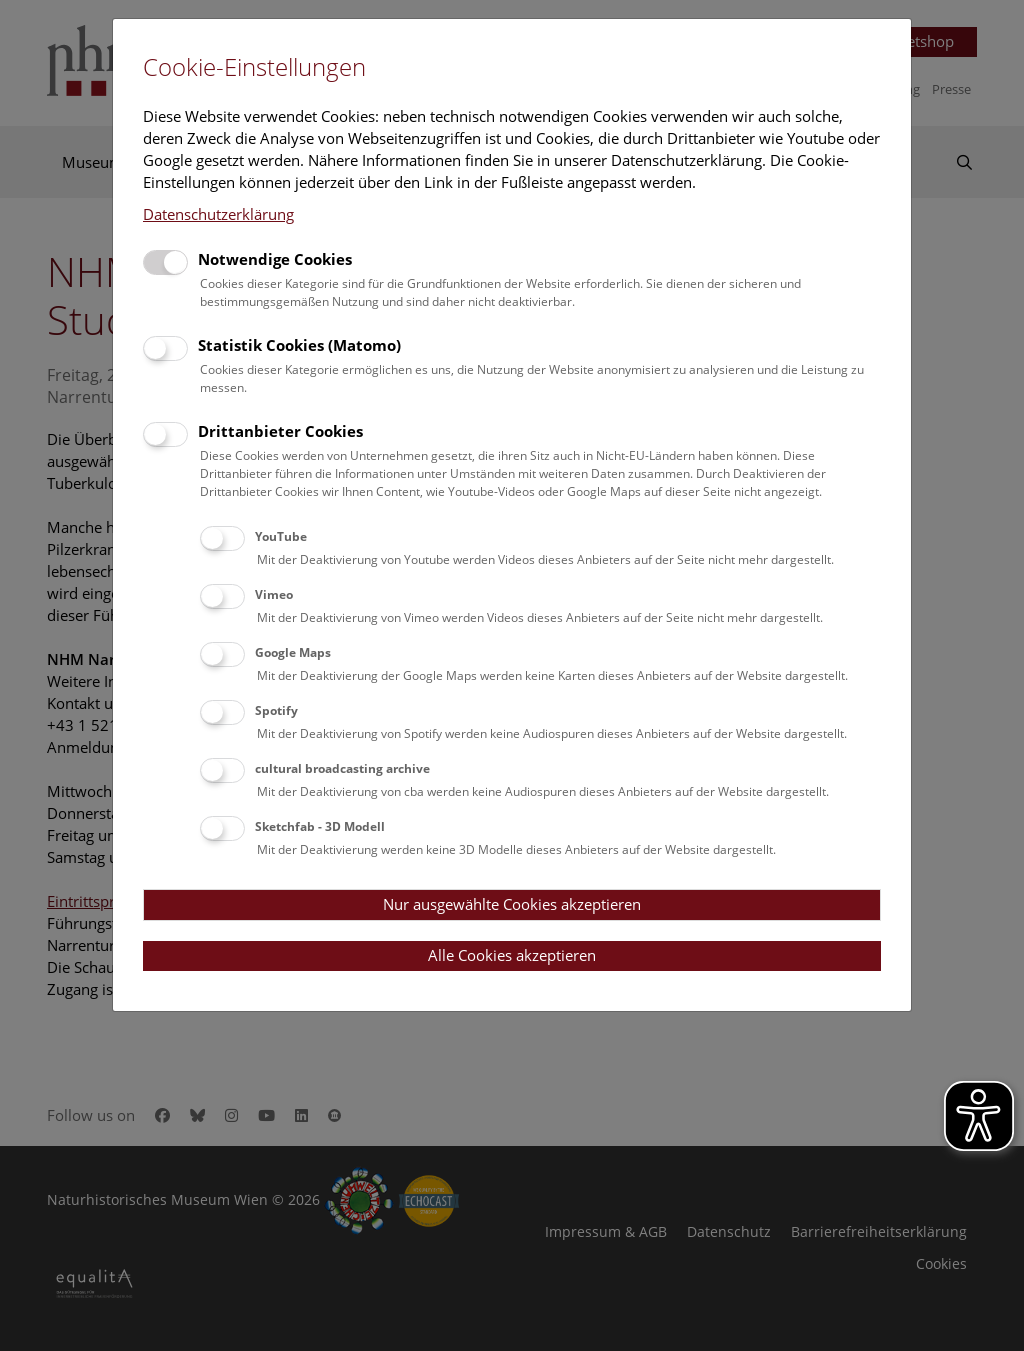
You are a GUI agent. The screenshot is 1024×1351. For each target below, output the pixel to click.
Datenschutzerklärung (218, 214)
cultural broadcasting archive (342, 768)
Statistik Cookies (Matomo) (299, 345)
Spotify (276, 710)
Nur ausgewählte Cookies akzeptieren (512, 904)
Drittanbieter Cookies (280, 431)
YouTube (281, 536)
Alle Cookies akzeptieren (512, 955)
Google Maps (293, 652)
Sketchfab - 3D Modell (320, 826)
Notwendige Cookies (275, 259)
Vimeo (274, 594)
